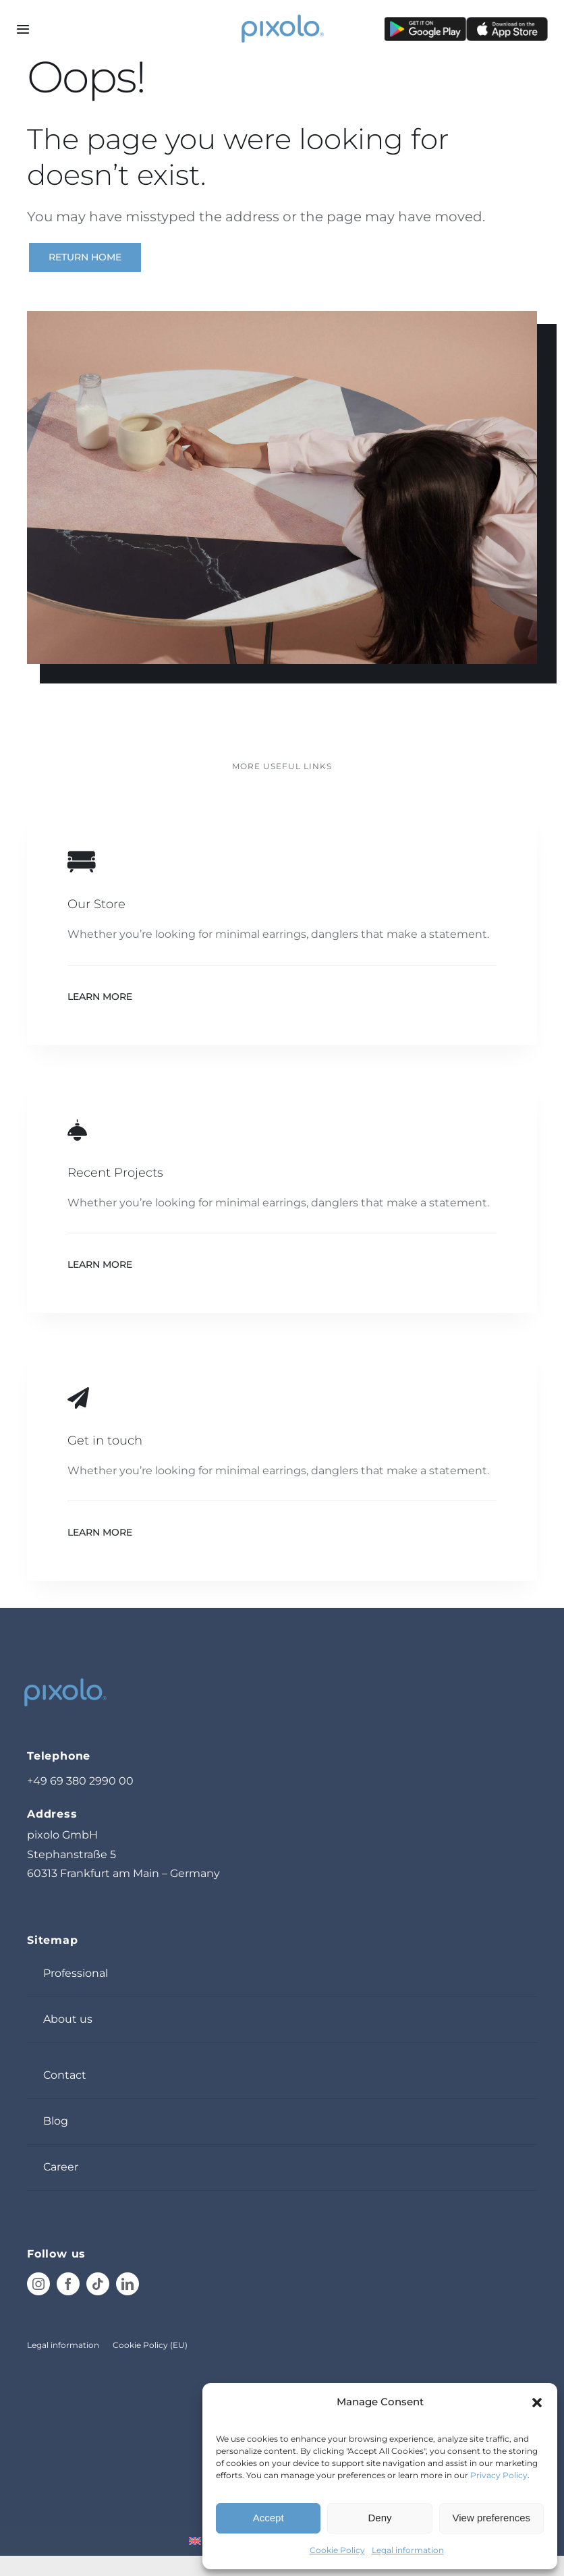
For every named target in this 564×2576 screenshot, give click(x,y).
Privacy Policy (499, 2475)
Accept (268, 2517)
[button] (537, 2402)
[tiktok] (97, 2283)
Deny (379, 2517)
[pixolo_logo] (281, 14)
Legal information (408, 2550)
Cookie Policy (337, 2550)
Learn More (99, 996)
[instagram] (38, 2283)
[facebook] (68, 2283)
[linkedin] (127, 2283)
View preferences (492, 2517)
